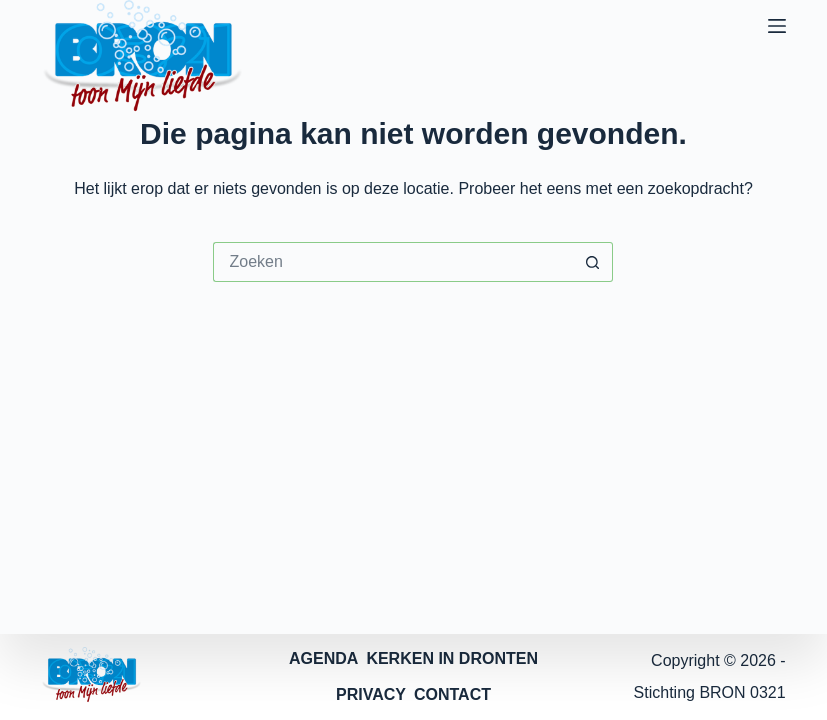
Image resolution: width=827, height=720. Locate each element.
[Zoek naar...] (393, 262)
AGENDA (323, 658)
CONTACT (452, 694)
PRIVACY (371, 694)
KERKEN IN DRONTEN (452, 658)
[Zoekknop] (593, 262)
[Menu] (777, 26)
